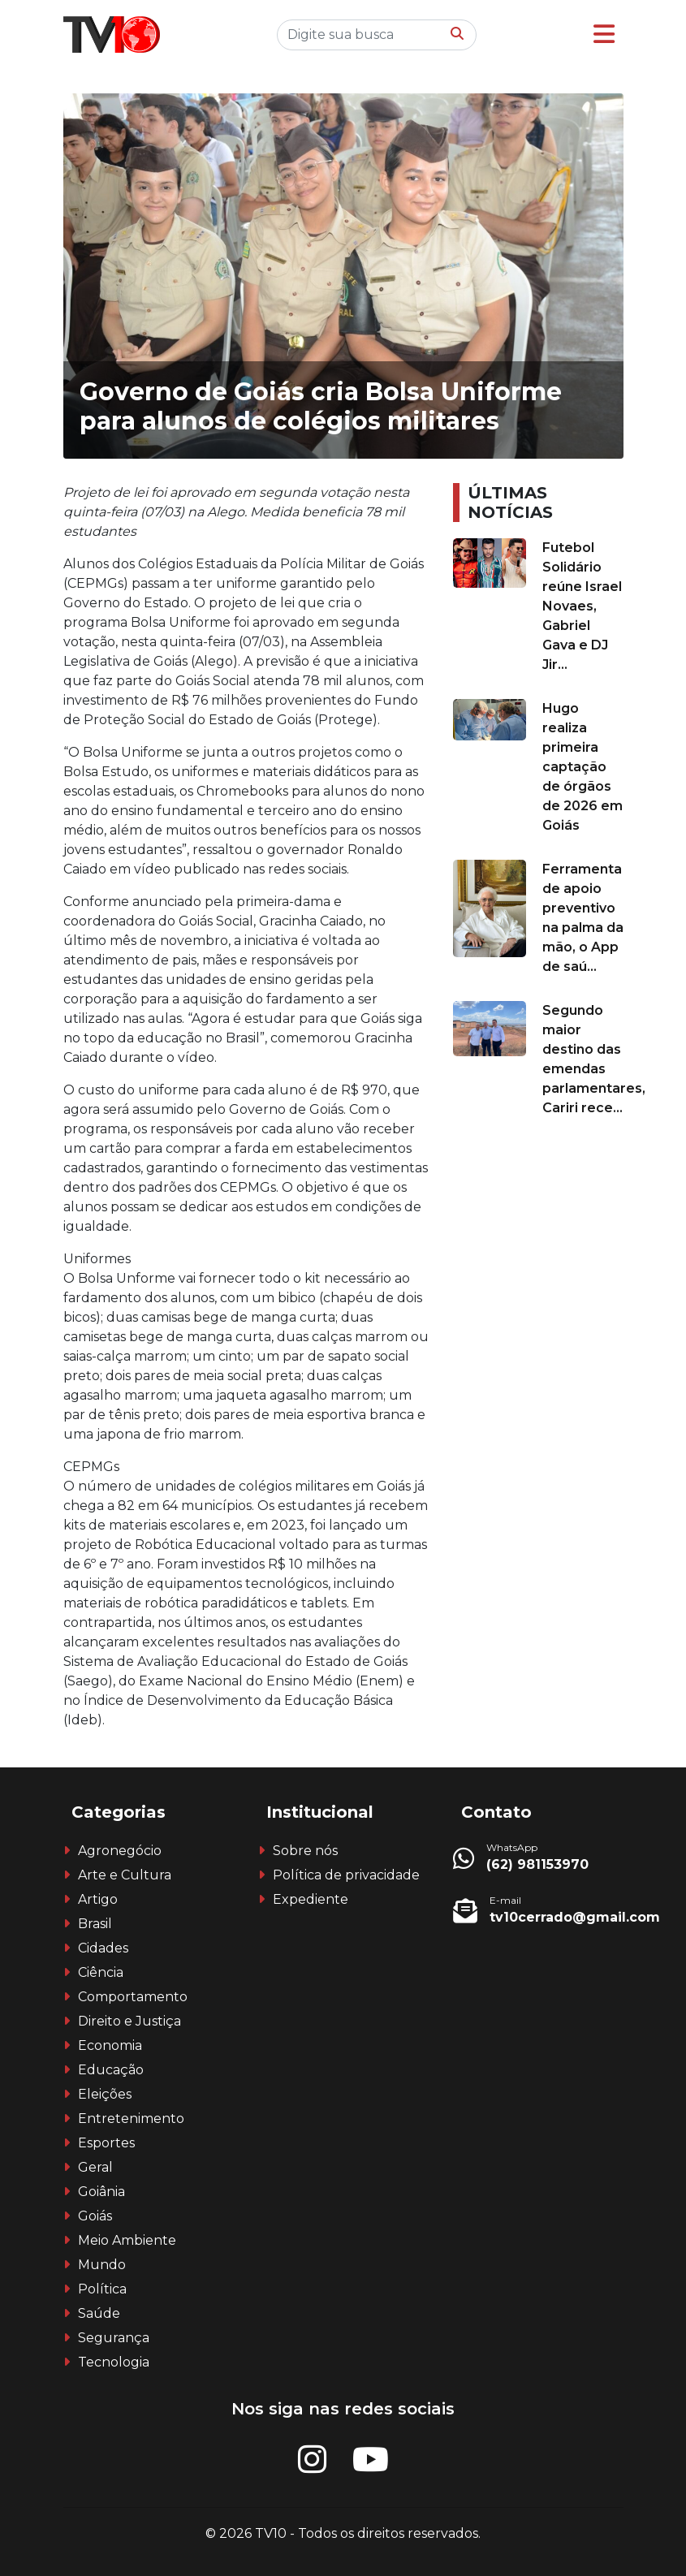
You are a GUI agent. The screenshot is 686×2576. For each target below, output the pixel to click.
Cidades (103, 1948)
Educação (111, 2070)
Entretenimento (131, 2118)
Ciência (100, 1972)
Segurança (113, 2337)
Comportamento (133, 1996)
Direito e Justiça (129, 2021)
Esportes (106, 2143)
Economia (110, 2045)
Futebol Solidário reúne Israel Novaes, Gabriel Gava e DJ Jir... (582, 606)
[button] (604, 34)
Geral (95, 2167)
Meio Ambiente (127, 2240)
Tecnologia (113, 2362)
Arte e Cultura (124, 1875)
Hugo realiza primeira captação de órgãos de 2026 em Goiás (582, 767)
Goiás (95, 2216)
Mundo (102, 2264)
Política (102, 2289)
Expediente (310, 1899)
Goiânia (101, 2191)
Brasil (95, 1923)
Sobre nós (305, 1850)
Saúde (99, 2313)
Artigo (98, 1899)
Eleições (105, 2094)
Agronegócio (120, 1850)
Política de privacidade (346, 1875)
